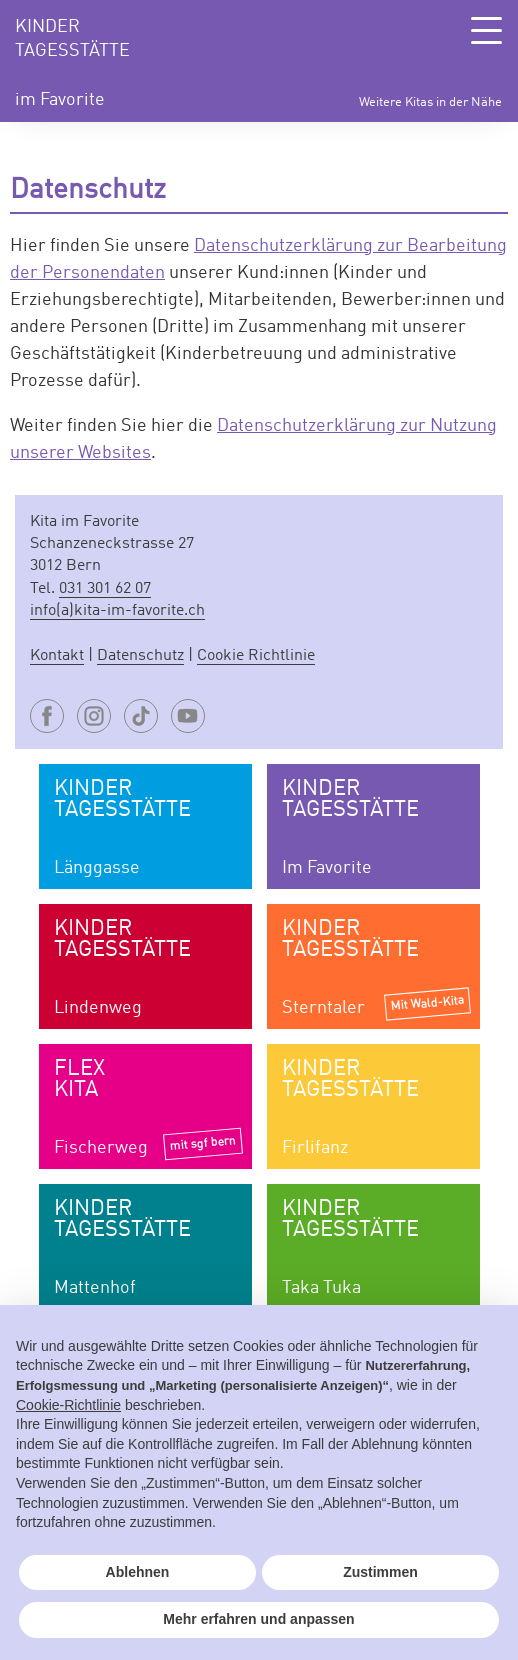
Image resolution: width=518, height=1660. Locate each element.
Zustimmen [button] (380, 1572)
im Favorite (60, 100)
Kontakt (57, 656)
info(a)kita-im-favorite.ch (117, 611)
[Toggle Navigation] (486, 30)
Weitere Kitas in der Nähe (430, 102)
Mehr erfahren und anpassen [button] (258, 1619)
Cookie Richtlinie (256, 656)
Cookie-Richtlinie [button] (68, 1405)
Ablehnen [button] (138, 1572)
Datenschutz (140, 656)
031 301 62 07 (105, 589)
